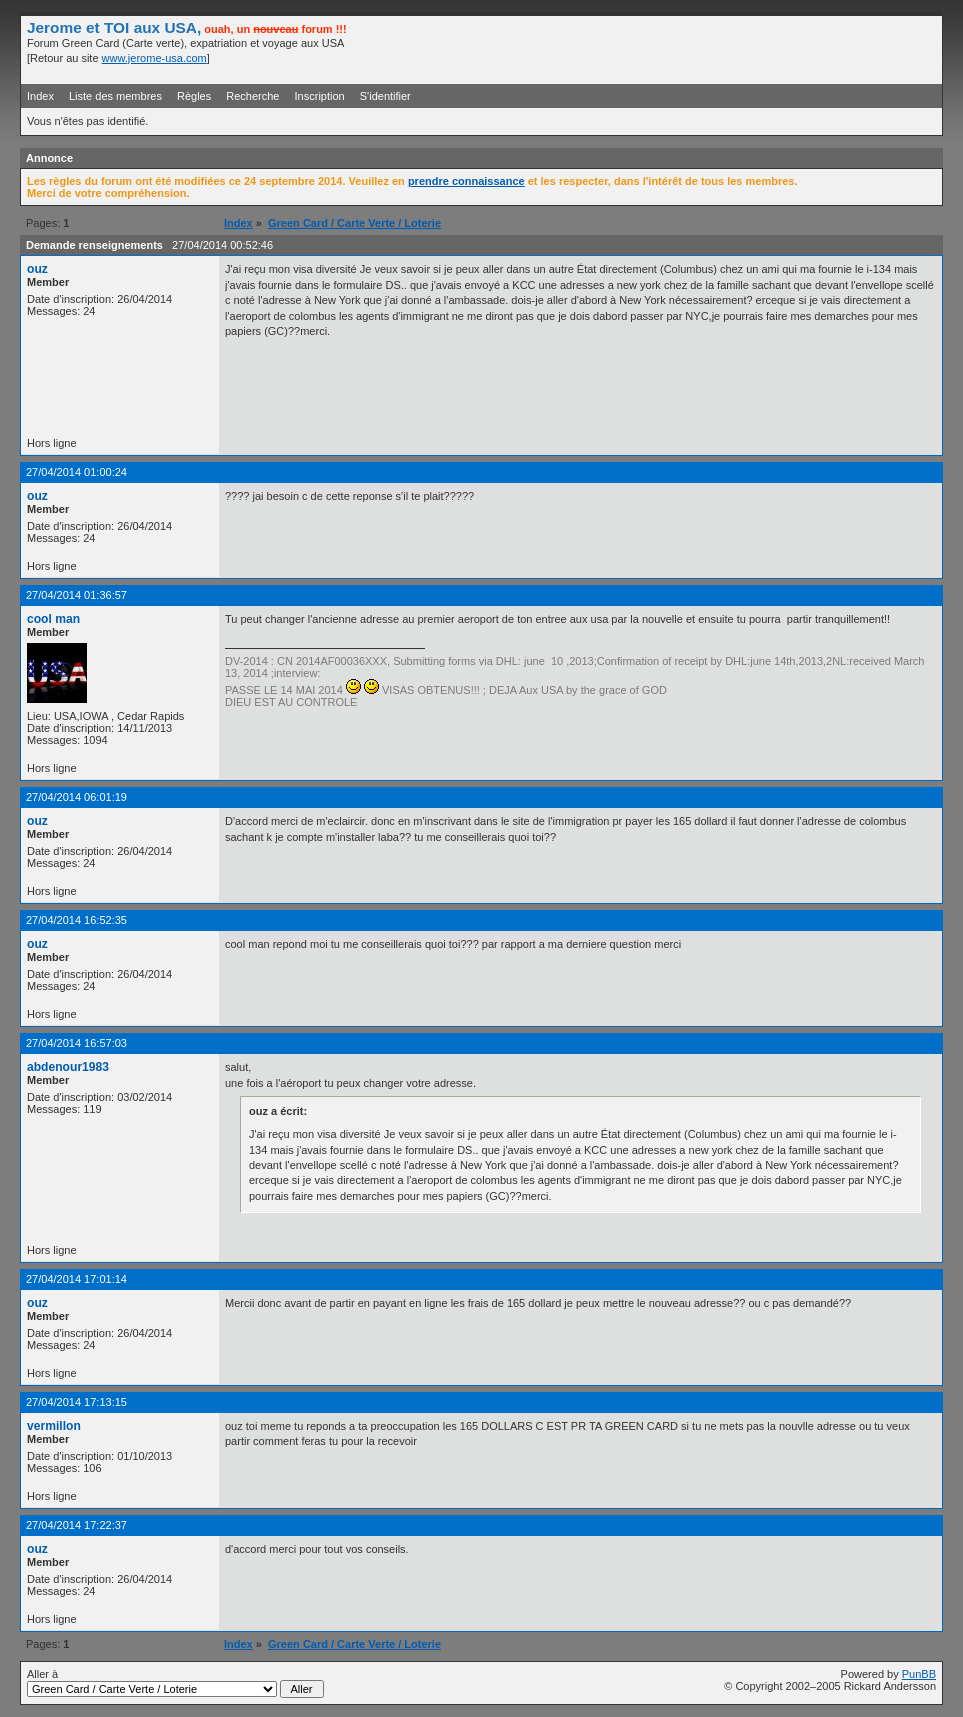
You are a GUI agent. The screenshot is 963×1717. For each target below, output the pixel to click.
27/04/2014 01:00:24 (76, 472)
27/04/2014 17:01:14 (76, 1279)
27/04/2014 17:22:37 (76, 1525)
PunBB (919, 1674)
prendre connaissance (466, 181)
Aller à (175, 1683)
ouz (37, 269)
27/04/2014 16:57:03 (76, 1043)
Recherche (252, 96)
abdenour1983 (68, 1067)
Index (40, 96)
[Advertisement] (702, 49)
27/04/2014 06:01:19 (76, 797)
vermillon (54, 1426)
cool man (53, 619)
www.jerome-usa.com (154, 58)
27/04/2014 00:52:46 (222, 245)
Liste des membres (115, 96)
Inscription (320, 96)
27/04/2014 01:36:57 (76, 595)
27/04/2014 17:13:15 (76, 1402)
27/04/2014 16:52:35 (76, 920)
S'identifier (385, 96)
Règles (194, 96)
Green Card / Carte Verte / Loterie (354, 223)
